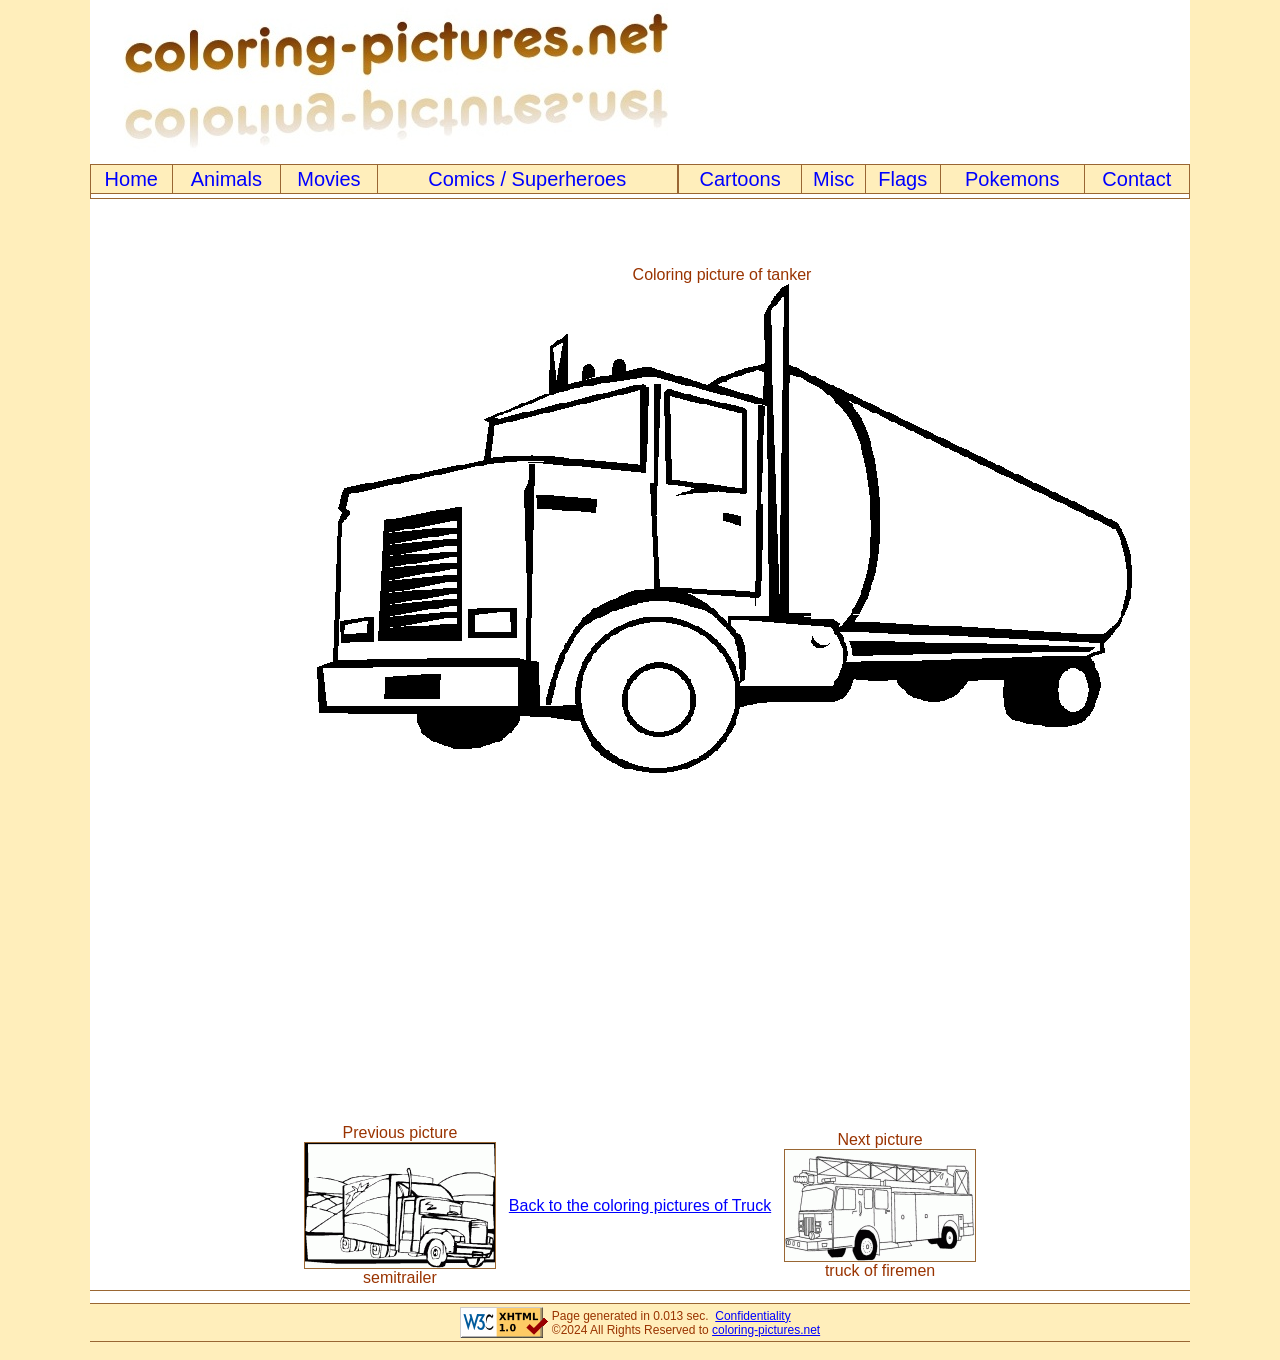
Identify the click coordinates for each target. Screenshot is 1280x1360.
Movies (328, 179)
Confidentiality (752, 1316)
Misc (833, 179)
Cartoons (740, 179)
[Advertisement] (173, 520)
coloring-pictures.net (766, 1330)
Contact (1136, 179)
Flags (902, 179)
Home (131, 179)
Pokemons (1012, 179)
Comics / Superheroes (527, 179)
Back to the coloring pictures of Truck (640, 1205)
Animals (226, 179)
